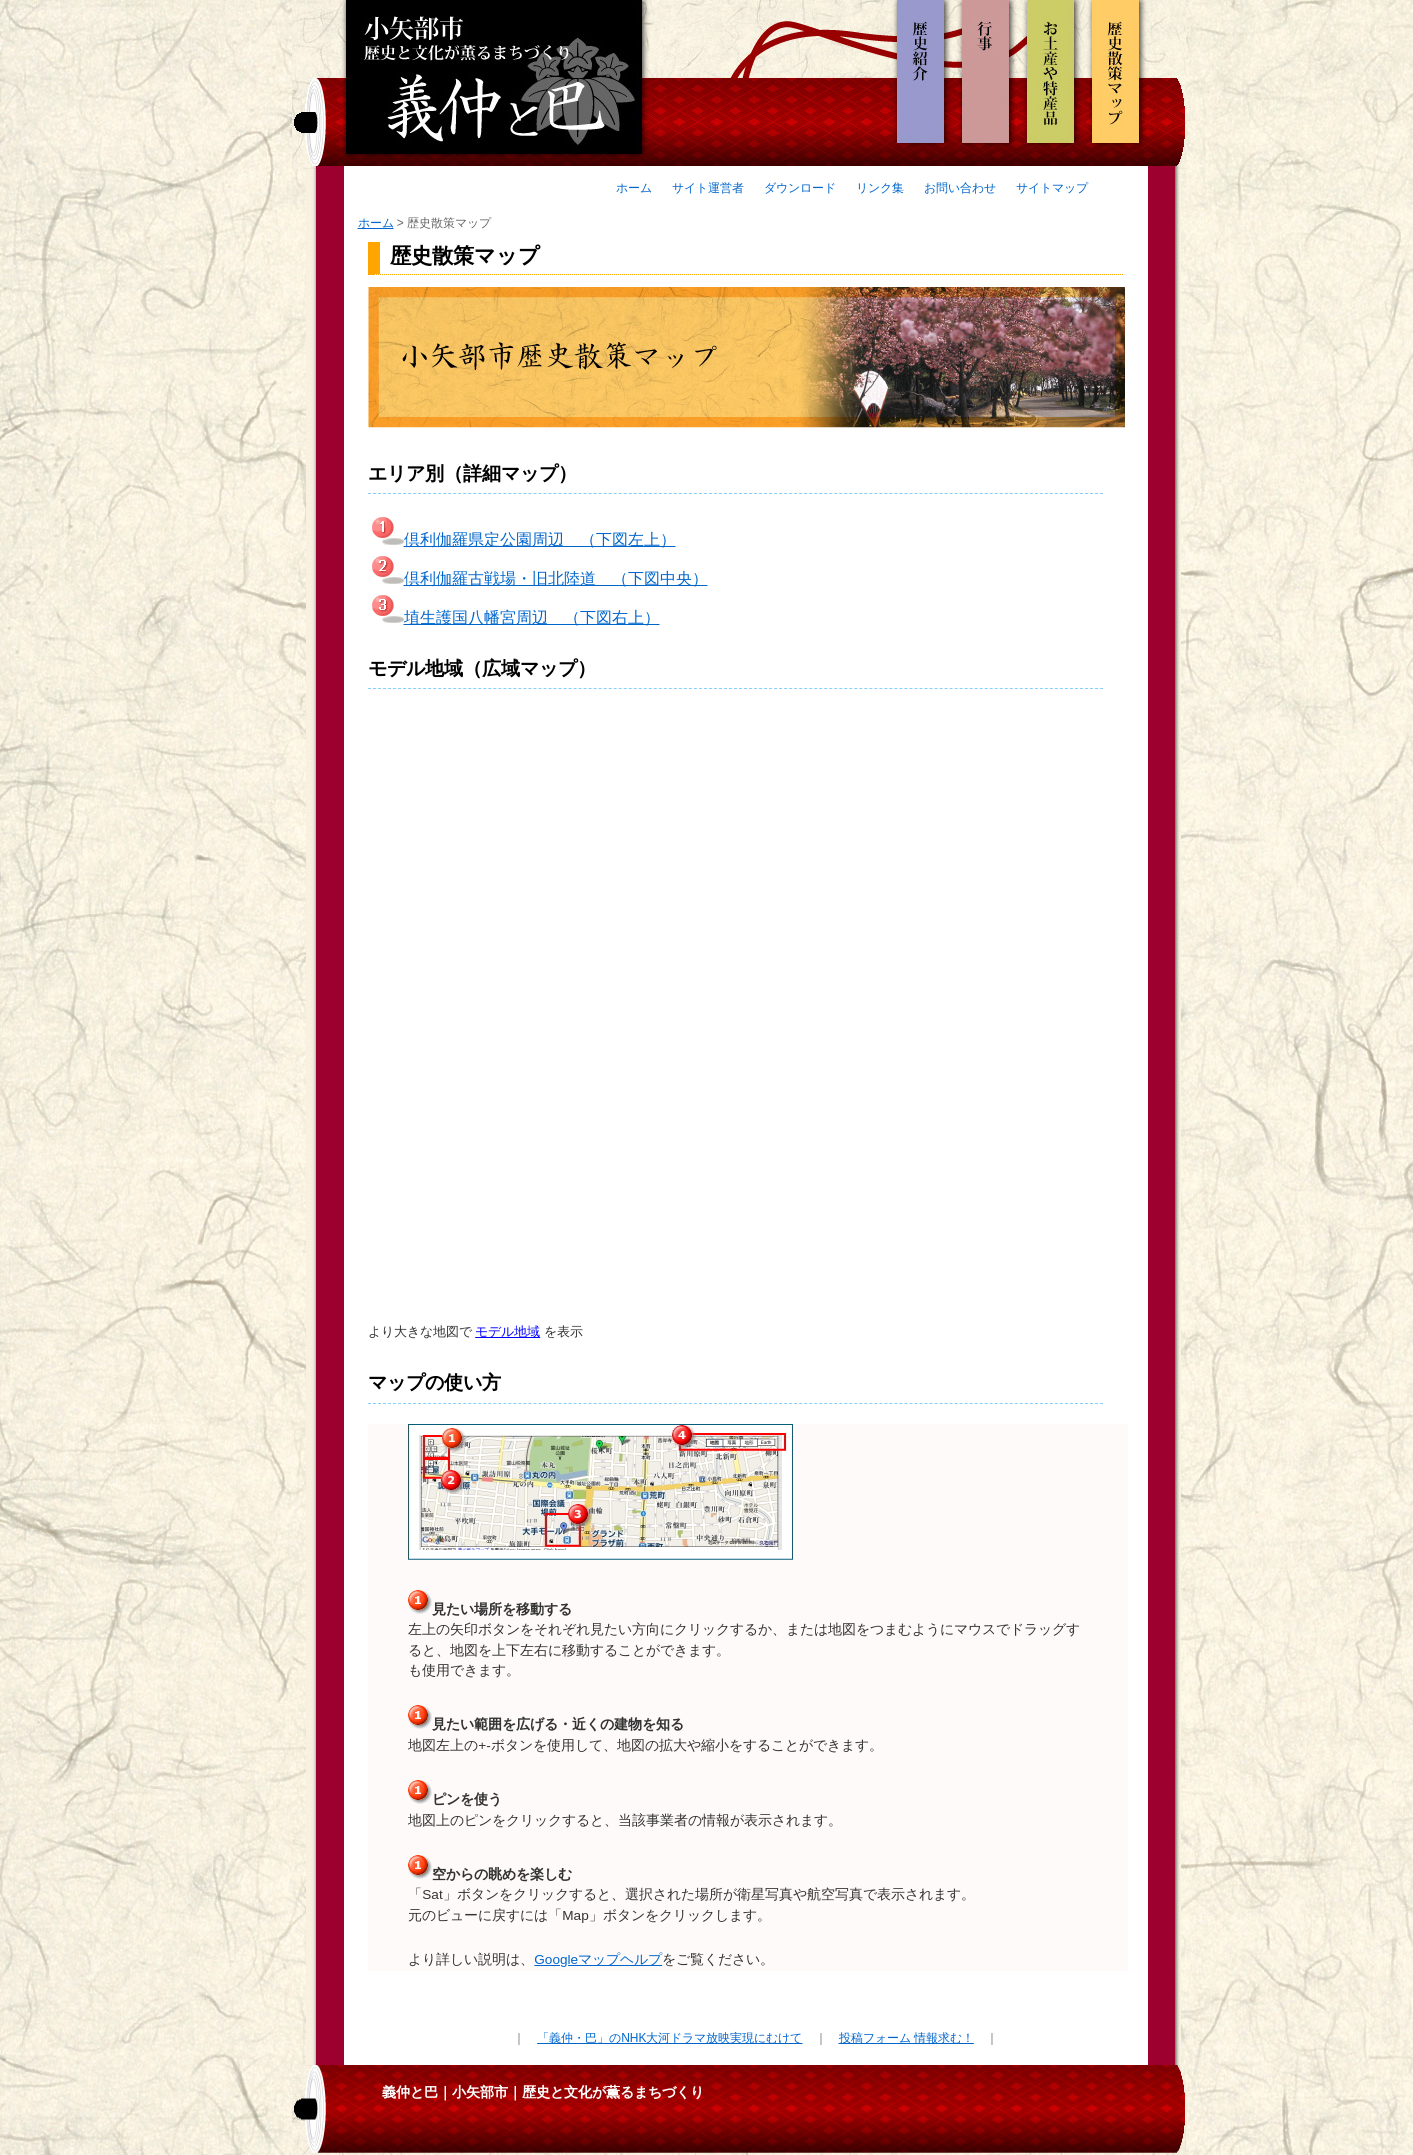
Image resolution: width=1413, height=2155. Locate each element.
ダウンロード (800, 188)
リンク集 (880, 188)
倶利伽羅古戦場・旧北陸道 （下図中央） (538, 578)
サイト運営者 (708, 188)
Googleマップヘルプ (598, 1959)
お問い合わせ (960, 188)
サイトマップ (1052, 188)
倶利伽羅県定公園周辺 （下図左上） (522, 539)
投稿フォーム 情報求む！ (906, 2038)
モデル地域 (507, 1331)
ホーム (634, 188)
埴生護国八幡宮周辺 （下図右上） (514, 617)
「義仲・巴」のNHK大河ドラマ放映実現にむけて (669, 2038)
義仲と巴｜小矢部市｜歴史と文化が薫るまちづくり (543, 2092)
